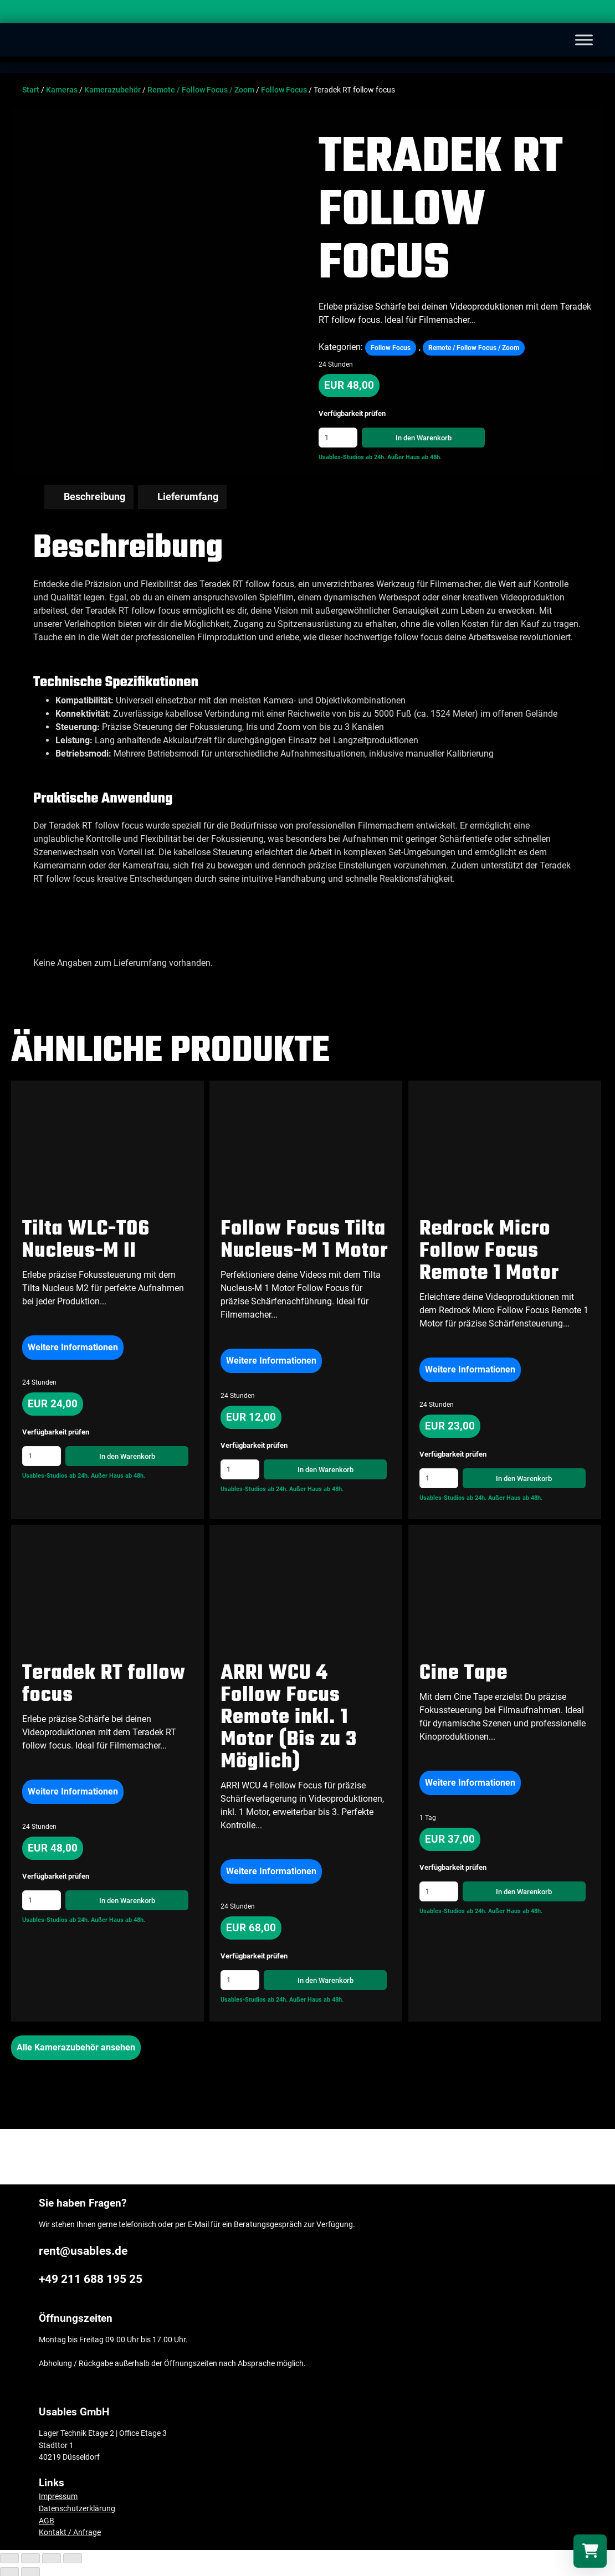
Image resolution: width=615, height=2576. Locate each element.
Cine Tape (463, 1672)
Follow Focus (284, 90)
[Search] (595, 13)
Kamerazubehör (112, 90)
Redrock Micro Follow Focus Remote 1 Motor (489, 1250)
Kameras (62, 90)
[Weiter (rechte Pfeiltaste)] (30, 2571)
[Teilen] (30, 2557)
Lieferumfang (188, 496)
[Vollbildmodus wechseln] (51, 2557)
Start (30, 90)
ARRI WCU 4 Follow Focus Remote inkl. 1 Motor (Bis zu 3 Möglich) (289, 1717)
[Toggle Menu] (584, 39)
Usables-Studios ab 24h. (352, 457)
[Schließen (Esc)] (9, 2557)
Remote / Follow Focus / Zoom (200, 90)
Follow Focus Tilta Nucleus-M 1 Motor (304, 1239)
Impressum (58, 2495)
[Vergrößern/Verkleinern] (72, 2557)
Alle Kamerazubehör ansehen (76, 2045)
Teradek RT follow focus (104, 1683)
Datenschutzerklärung (77, 2507)
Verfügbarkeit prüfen (352, 414)
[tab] (89, 496)
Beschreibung (94, 496)
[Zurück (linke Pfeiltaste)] (9, 2571)
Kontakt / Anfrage (70, 2531)
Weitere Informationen (73, 1346)
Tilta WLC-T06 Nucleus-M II (86, 1239)
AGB (46, 2519)
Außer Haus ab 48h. (414, 457)
